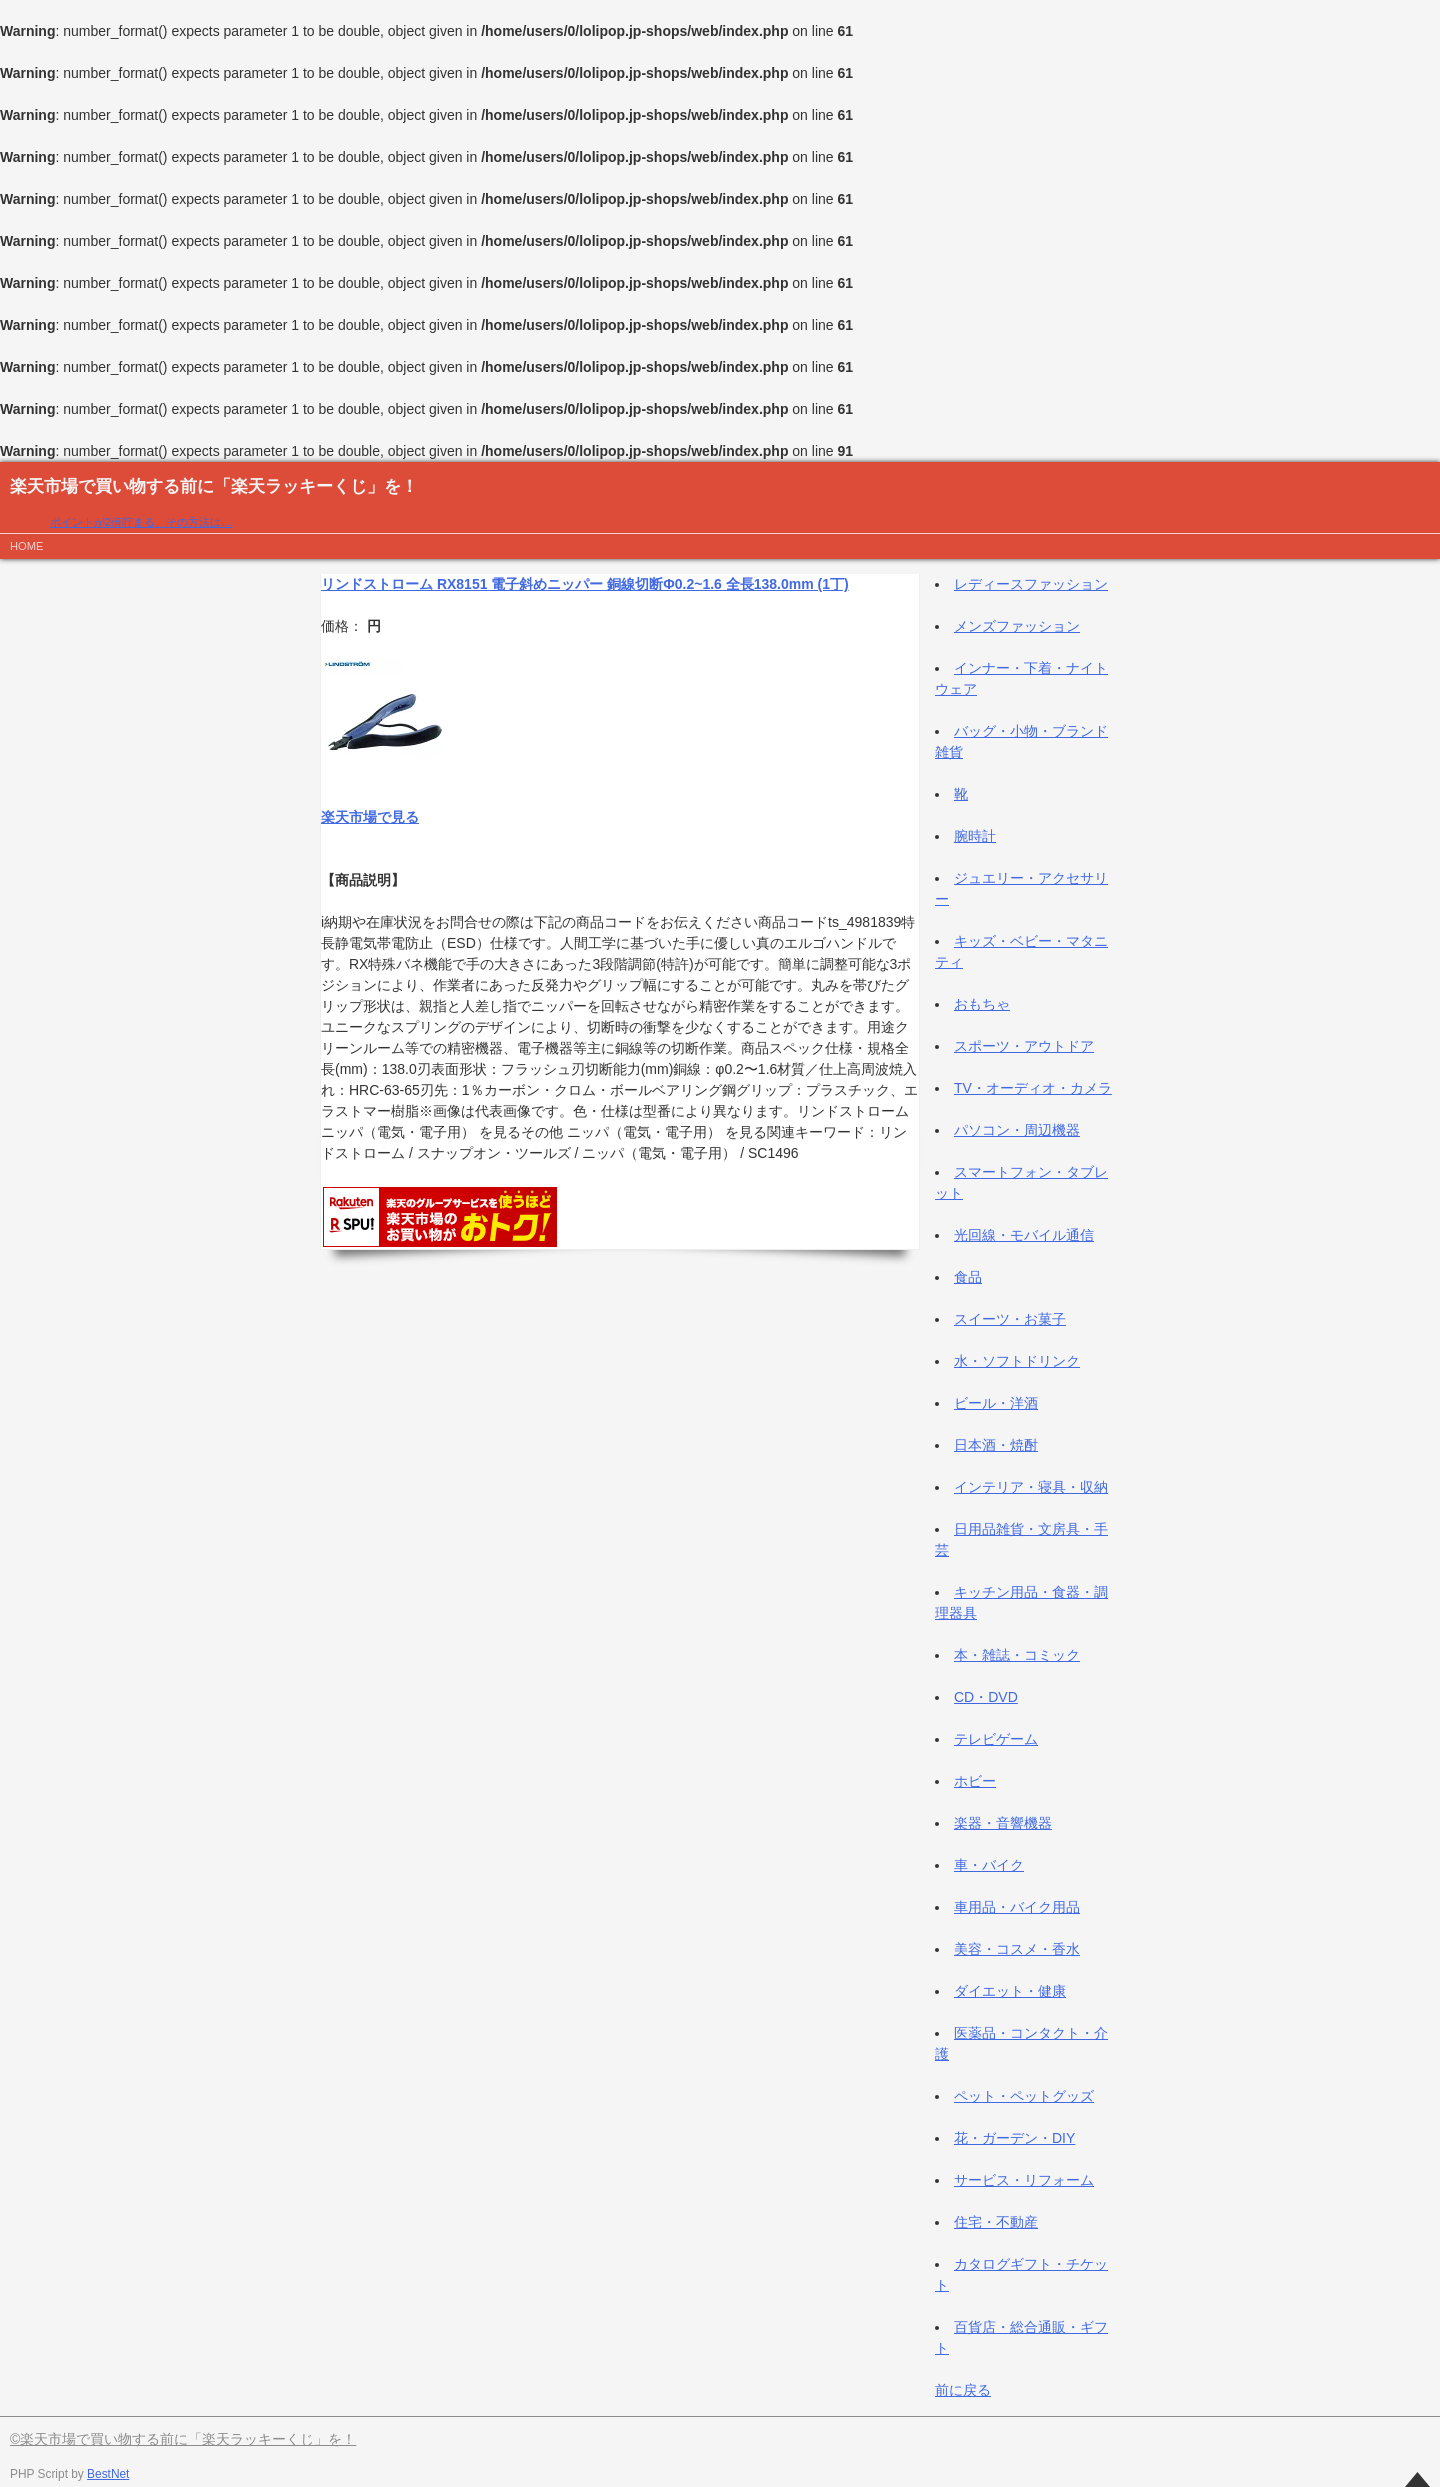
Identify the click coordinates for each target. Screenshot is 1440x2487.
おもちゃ (982, 1004)
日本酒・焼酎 (996, 1445)
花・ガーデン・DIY (1014, 2138)
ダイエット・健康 (1010, 1991)
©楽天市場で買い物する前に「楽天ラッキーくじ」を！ (183, 2439)
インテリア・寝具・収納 (1031, 1487)
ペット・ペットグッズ (1024, 2096)
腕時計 (975, 836)
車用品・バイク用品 (1017, 1907)
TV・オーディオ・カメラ (1033, 1088)
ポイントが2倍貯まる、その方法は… (141, 522)
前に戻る (963, 2390)
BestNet (108, 2474)
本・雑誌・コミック (1017, 1655)
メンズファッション (1017, 626)
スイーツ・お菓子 (1010, 1319)
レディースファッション (1031, 584)
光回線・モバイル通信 (1024, 1235)
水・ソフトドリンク (1017, 1361)
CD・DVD (986, 1697)
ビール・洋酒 (996, 1403)
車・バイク (989, 1865)
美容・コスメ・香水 (1017, 1949)
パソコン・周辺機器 (1017, 1130)
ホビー (975, 1781)
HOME (27, 546)
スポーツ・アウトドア (1024, 1046)
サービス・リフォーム (1024, 2180)
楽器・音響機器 (1003, 1823)
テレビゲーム (996, 1739)
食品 (968, 1277)
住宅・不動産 (996, 2222)
